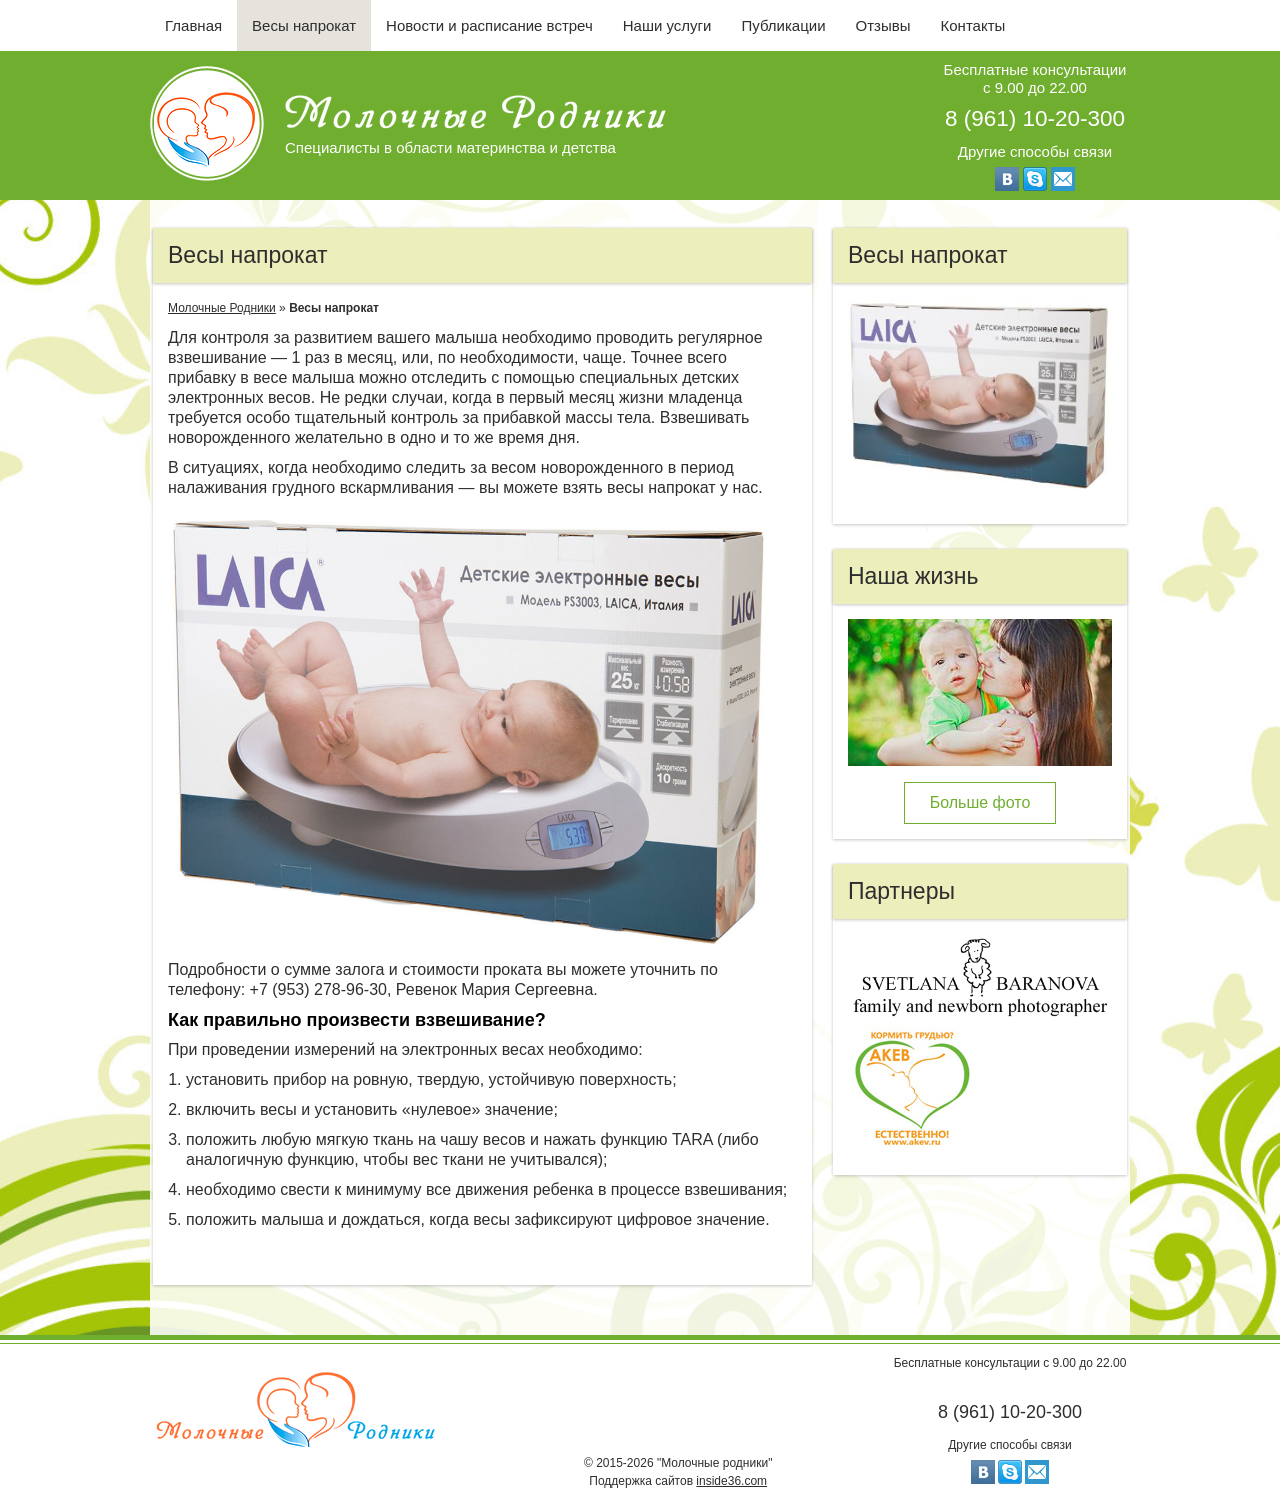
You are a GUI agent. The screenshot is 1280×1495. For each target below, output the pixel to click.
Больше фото (980, 802)
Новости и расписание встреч (489, 25)
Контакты (973, 25)
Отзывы (883, 25)
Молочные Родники (222, 308)
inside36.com (731, 1481)
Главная (193, 25)
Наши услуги (667, 25)
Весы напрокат (304, 25)
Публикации (783, 25)
